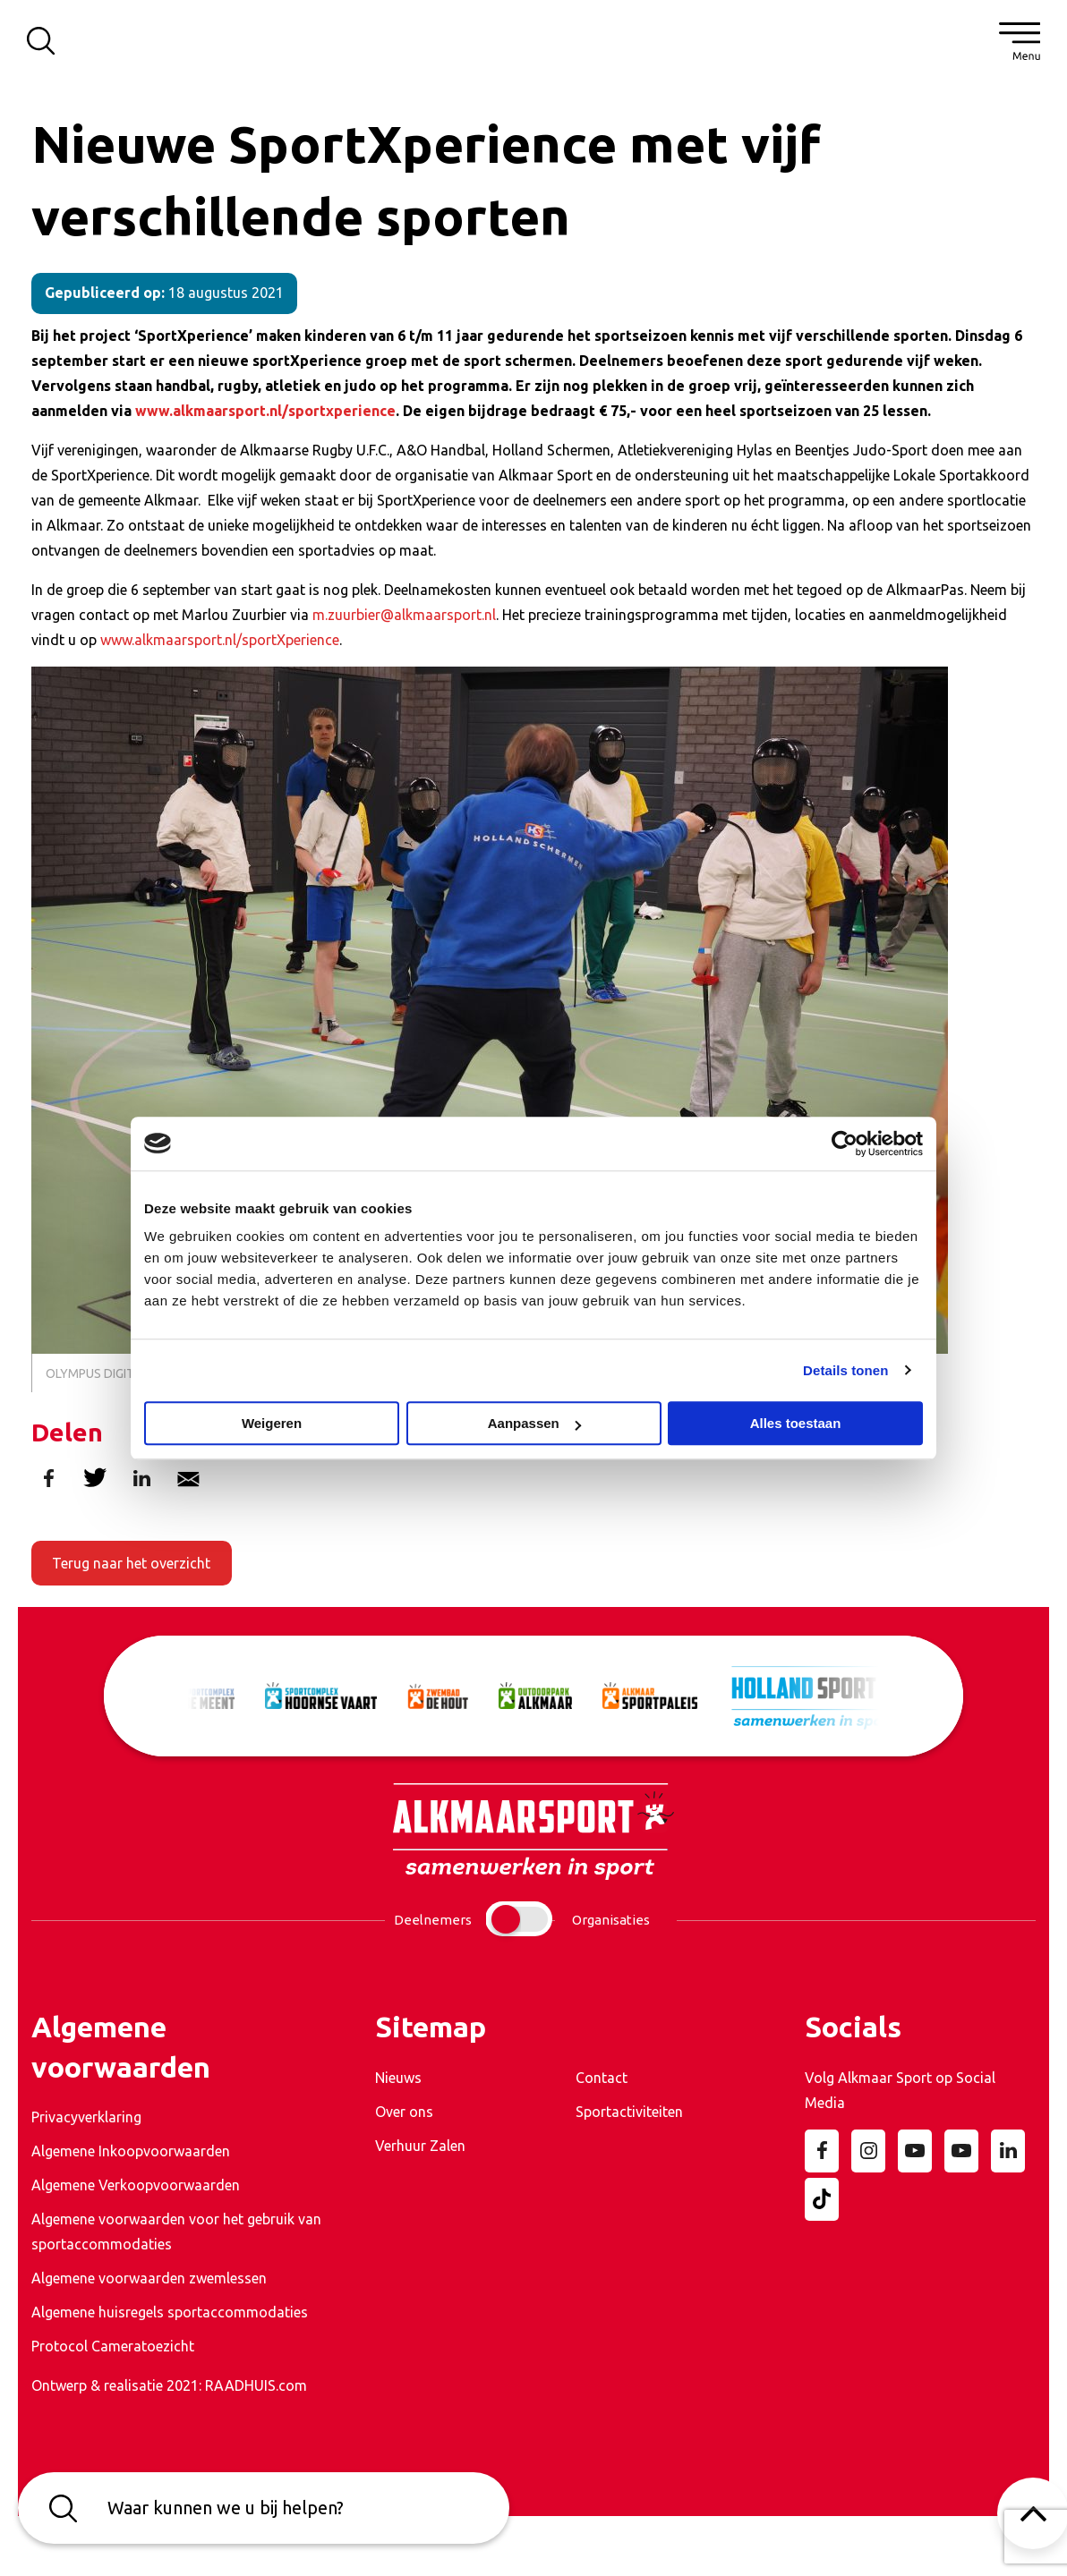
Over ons (404, 2112)
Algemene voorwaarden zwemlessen (149, 2278)
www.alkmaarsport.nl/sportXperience (219, 640)
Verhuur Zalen (420, 2146)
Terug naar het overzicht (131, 1563)
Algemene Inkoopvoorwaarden (130, 2151)
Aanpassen (534, 1423)
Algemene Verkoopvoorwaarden (135, 2185)
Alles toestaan (795, 1423)
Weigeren (272, 1423)
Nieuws (398, 2078)
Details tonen (845, 1370)
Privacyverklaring (86, 2117)
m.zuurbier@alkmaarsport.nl (404, 615)
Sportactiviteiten (629, 2112)
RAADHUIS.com (256, 2385)
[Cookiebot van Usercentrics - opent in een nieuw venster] (844, 1143)
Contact (601, 2078)
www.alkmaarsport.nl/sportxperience (265, 411)
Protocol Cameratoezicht (112, 2346)
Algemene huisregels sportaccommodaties (169, 2312)
